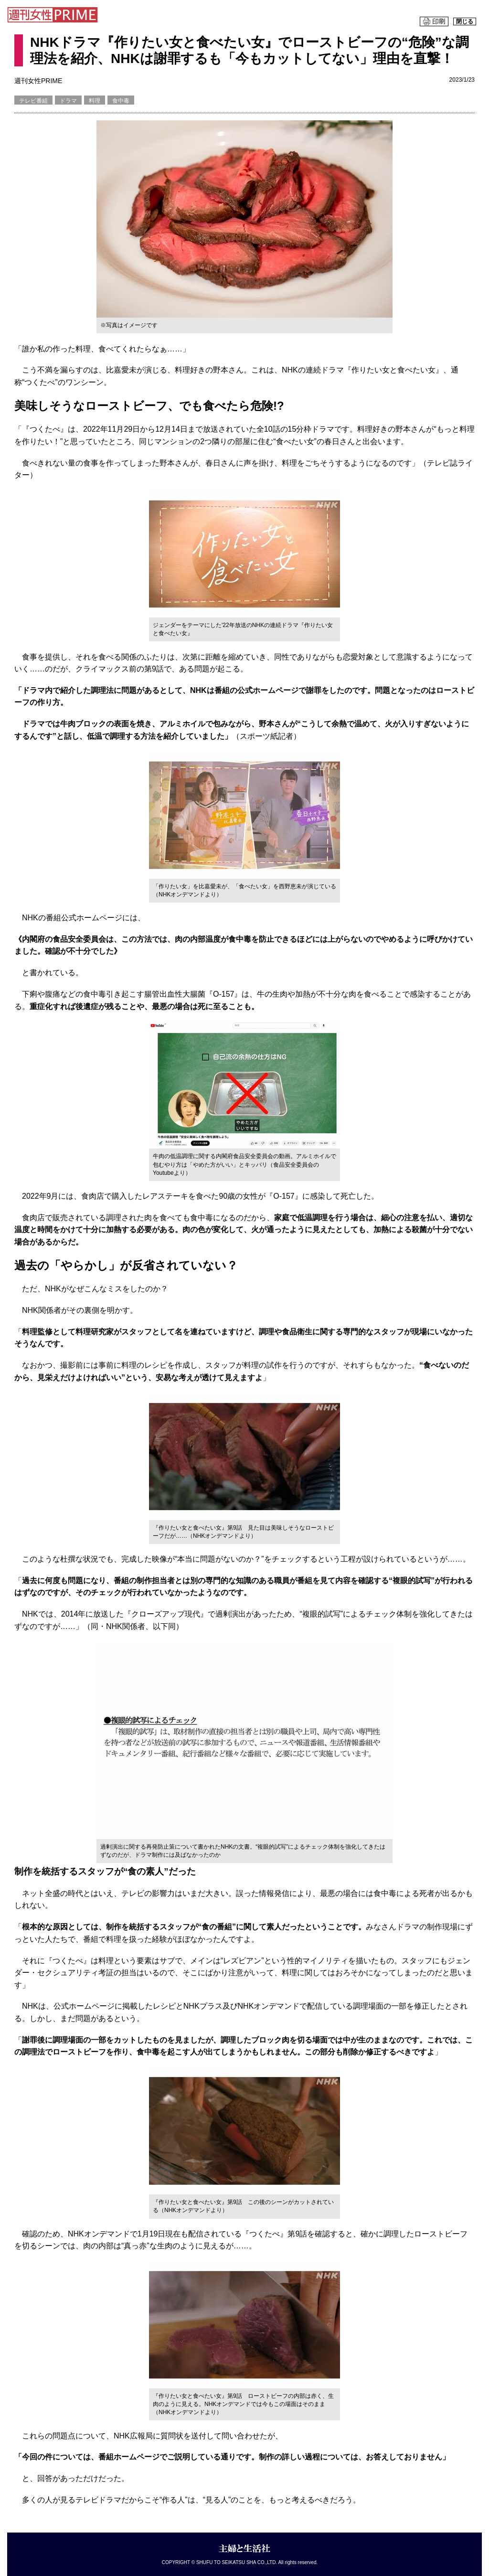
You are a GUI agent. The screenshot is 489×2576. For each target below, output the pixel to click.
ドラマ (68, 100)
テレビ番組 (33, 100)
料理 (94, 100)
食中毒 (120, 100)
